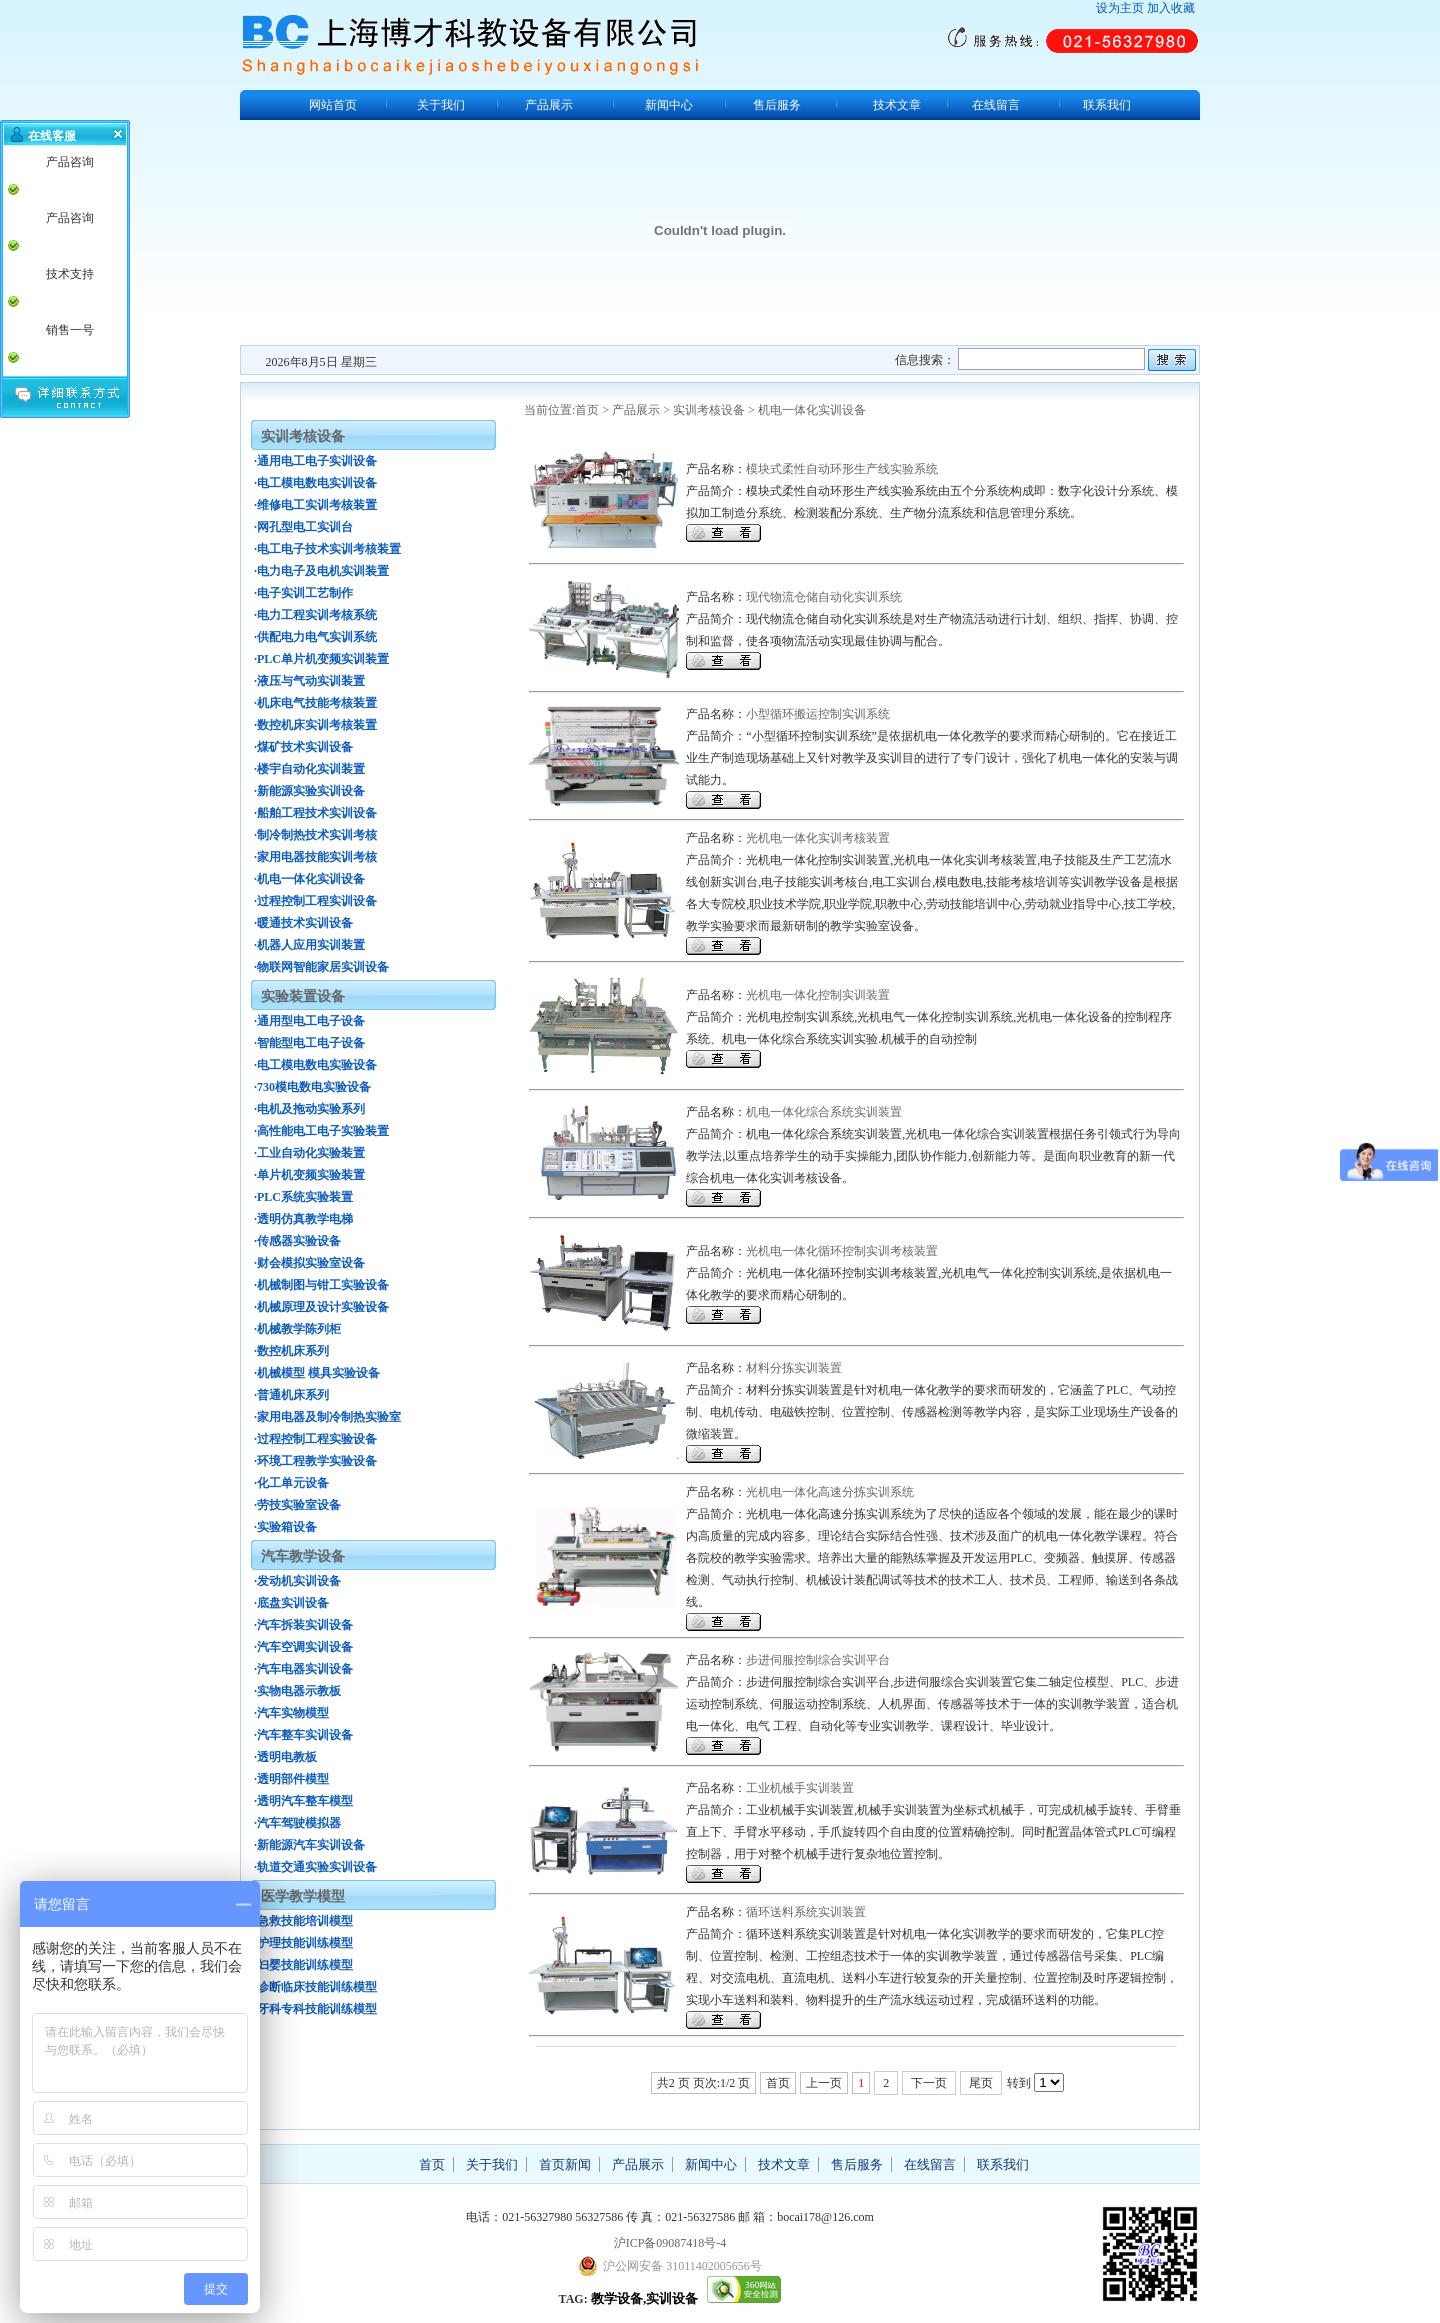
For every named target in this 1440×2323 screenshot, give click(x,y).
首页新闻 (565, 2164)
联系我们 (1107, 105)
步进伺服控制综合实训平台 (818, 1660)
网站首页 (333, 105)
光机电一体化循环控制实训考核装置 (842, 1251)
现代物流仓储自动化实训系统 (824, 597)
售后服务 (777, 105)
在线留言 (996, 105)
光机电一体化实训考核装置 (818, 838)
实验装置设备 (303, 996)
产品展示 (549, 105)
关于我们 (441, 105)
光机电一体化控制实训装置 (818, 995)
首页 (587, 410)
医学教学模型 (303, 1896)
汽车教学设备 (303, 1556)
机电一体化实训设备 (812, 410)
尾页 (981, 2083)
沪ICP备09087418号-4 (670, 2243)
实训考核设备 (709, 410)
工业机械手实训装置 (800, 1788)
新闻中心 (669, 105)
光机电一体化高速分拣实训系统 (830, 1492)
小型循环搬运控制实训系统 (818, 714)
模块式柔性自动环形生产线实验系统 (842, 469)
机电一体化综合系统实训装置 (824, 1112)
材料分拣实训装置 (794, 1368)
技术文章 (897, 105)
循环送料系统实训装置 (806, 1912)
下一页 (929, 2083)
